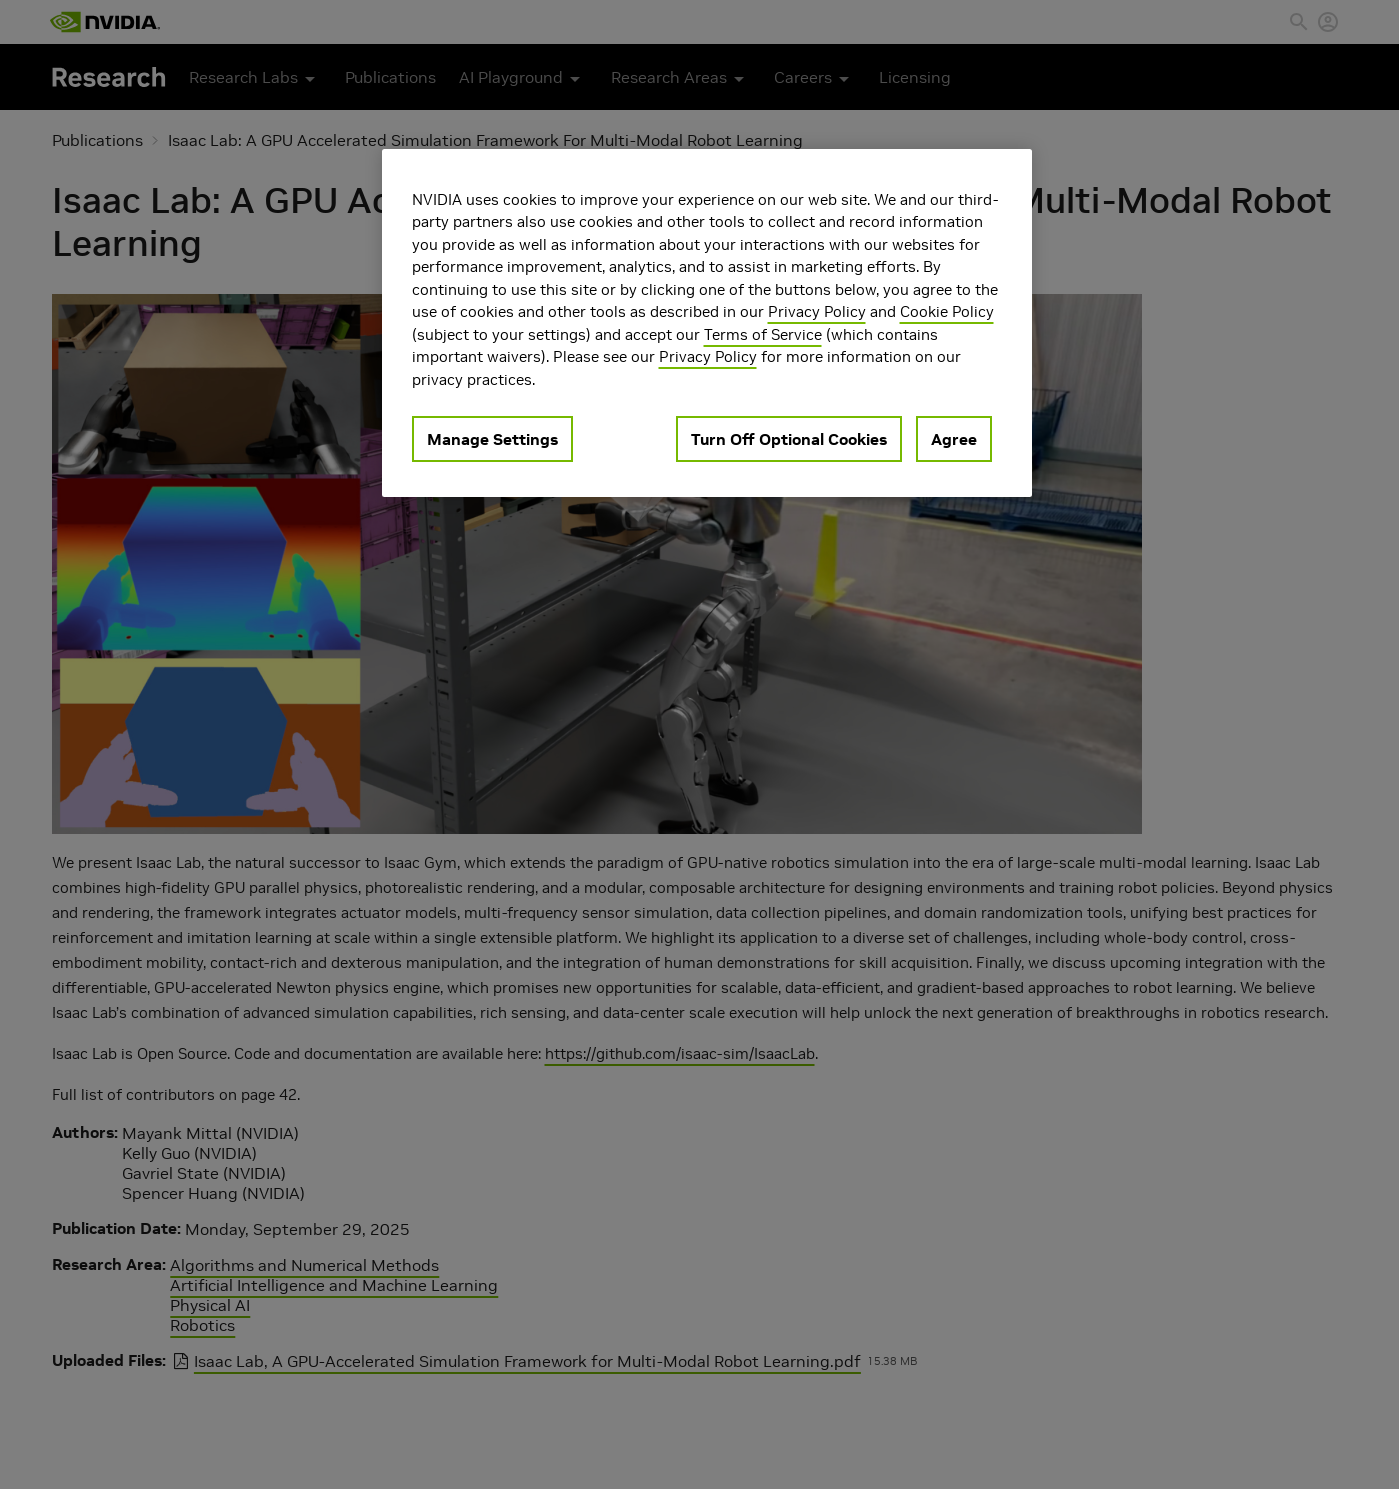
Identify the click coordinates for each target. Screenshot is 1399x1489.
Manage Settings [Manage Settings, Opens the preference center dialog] (492, 439)
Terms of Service (763, 334)
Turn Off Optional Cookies (789, 439)
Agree (954, 439)
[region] (707, 323)
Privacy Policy (817, 311)
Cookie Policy (947, 311)
